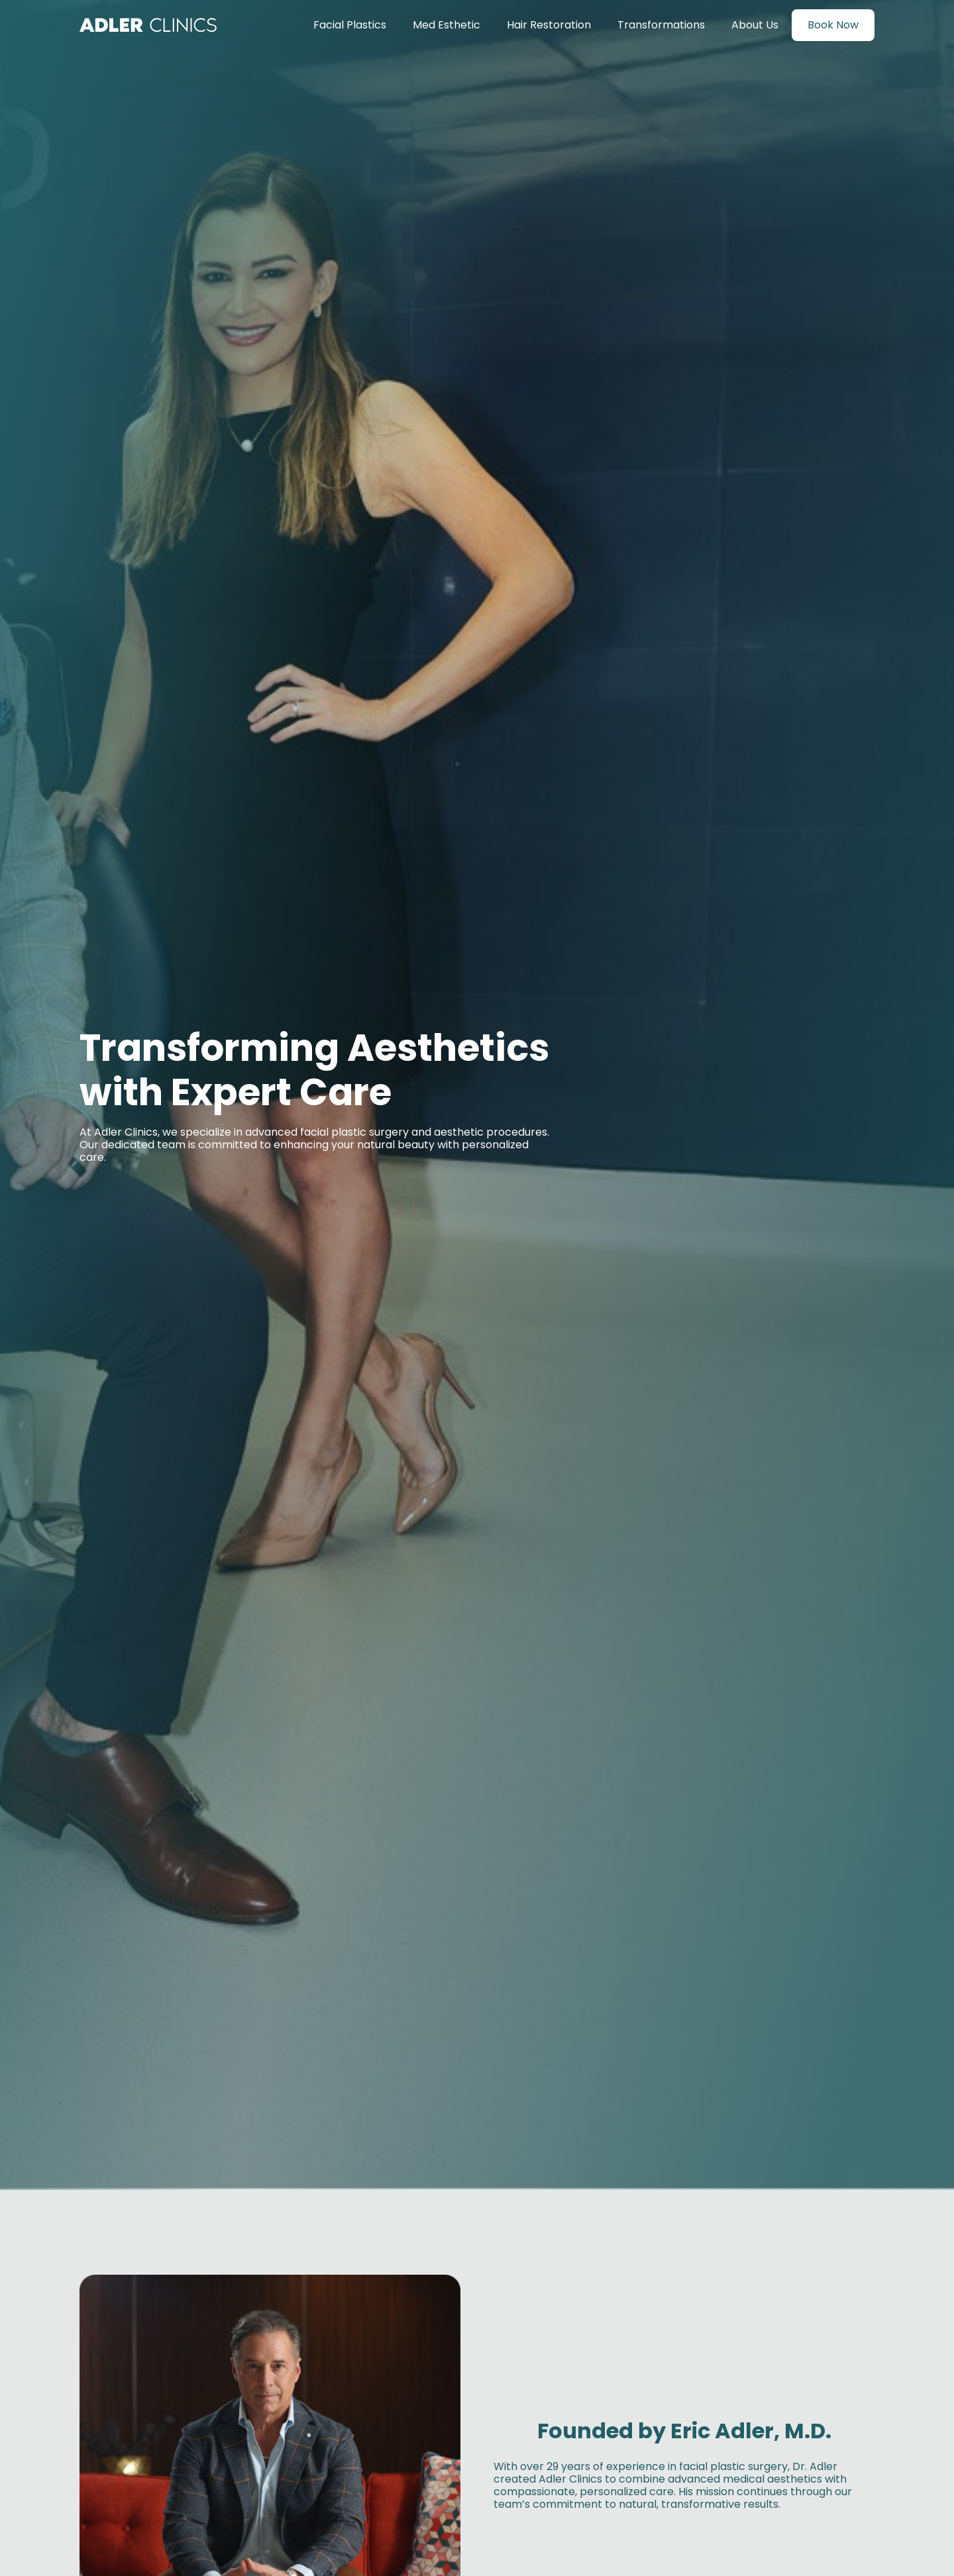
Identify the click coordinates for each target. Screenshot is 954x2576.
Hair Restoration (549, 24)
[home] (148, 25)
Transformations (661, 24)
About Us (754, 24)
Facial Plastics (349, 24)
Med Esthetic (446, 24)
